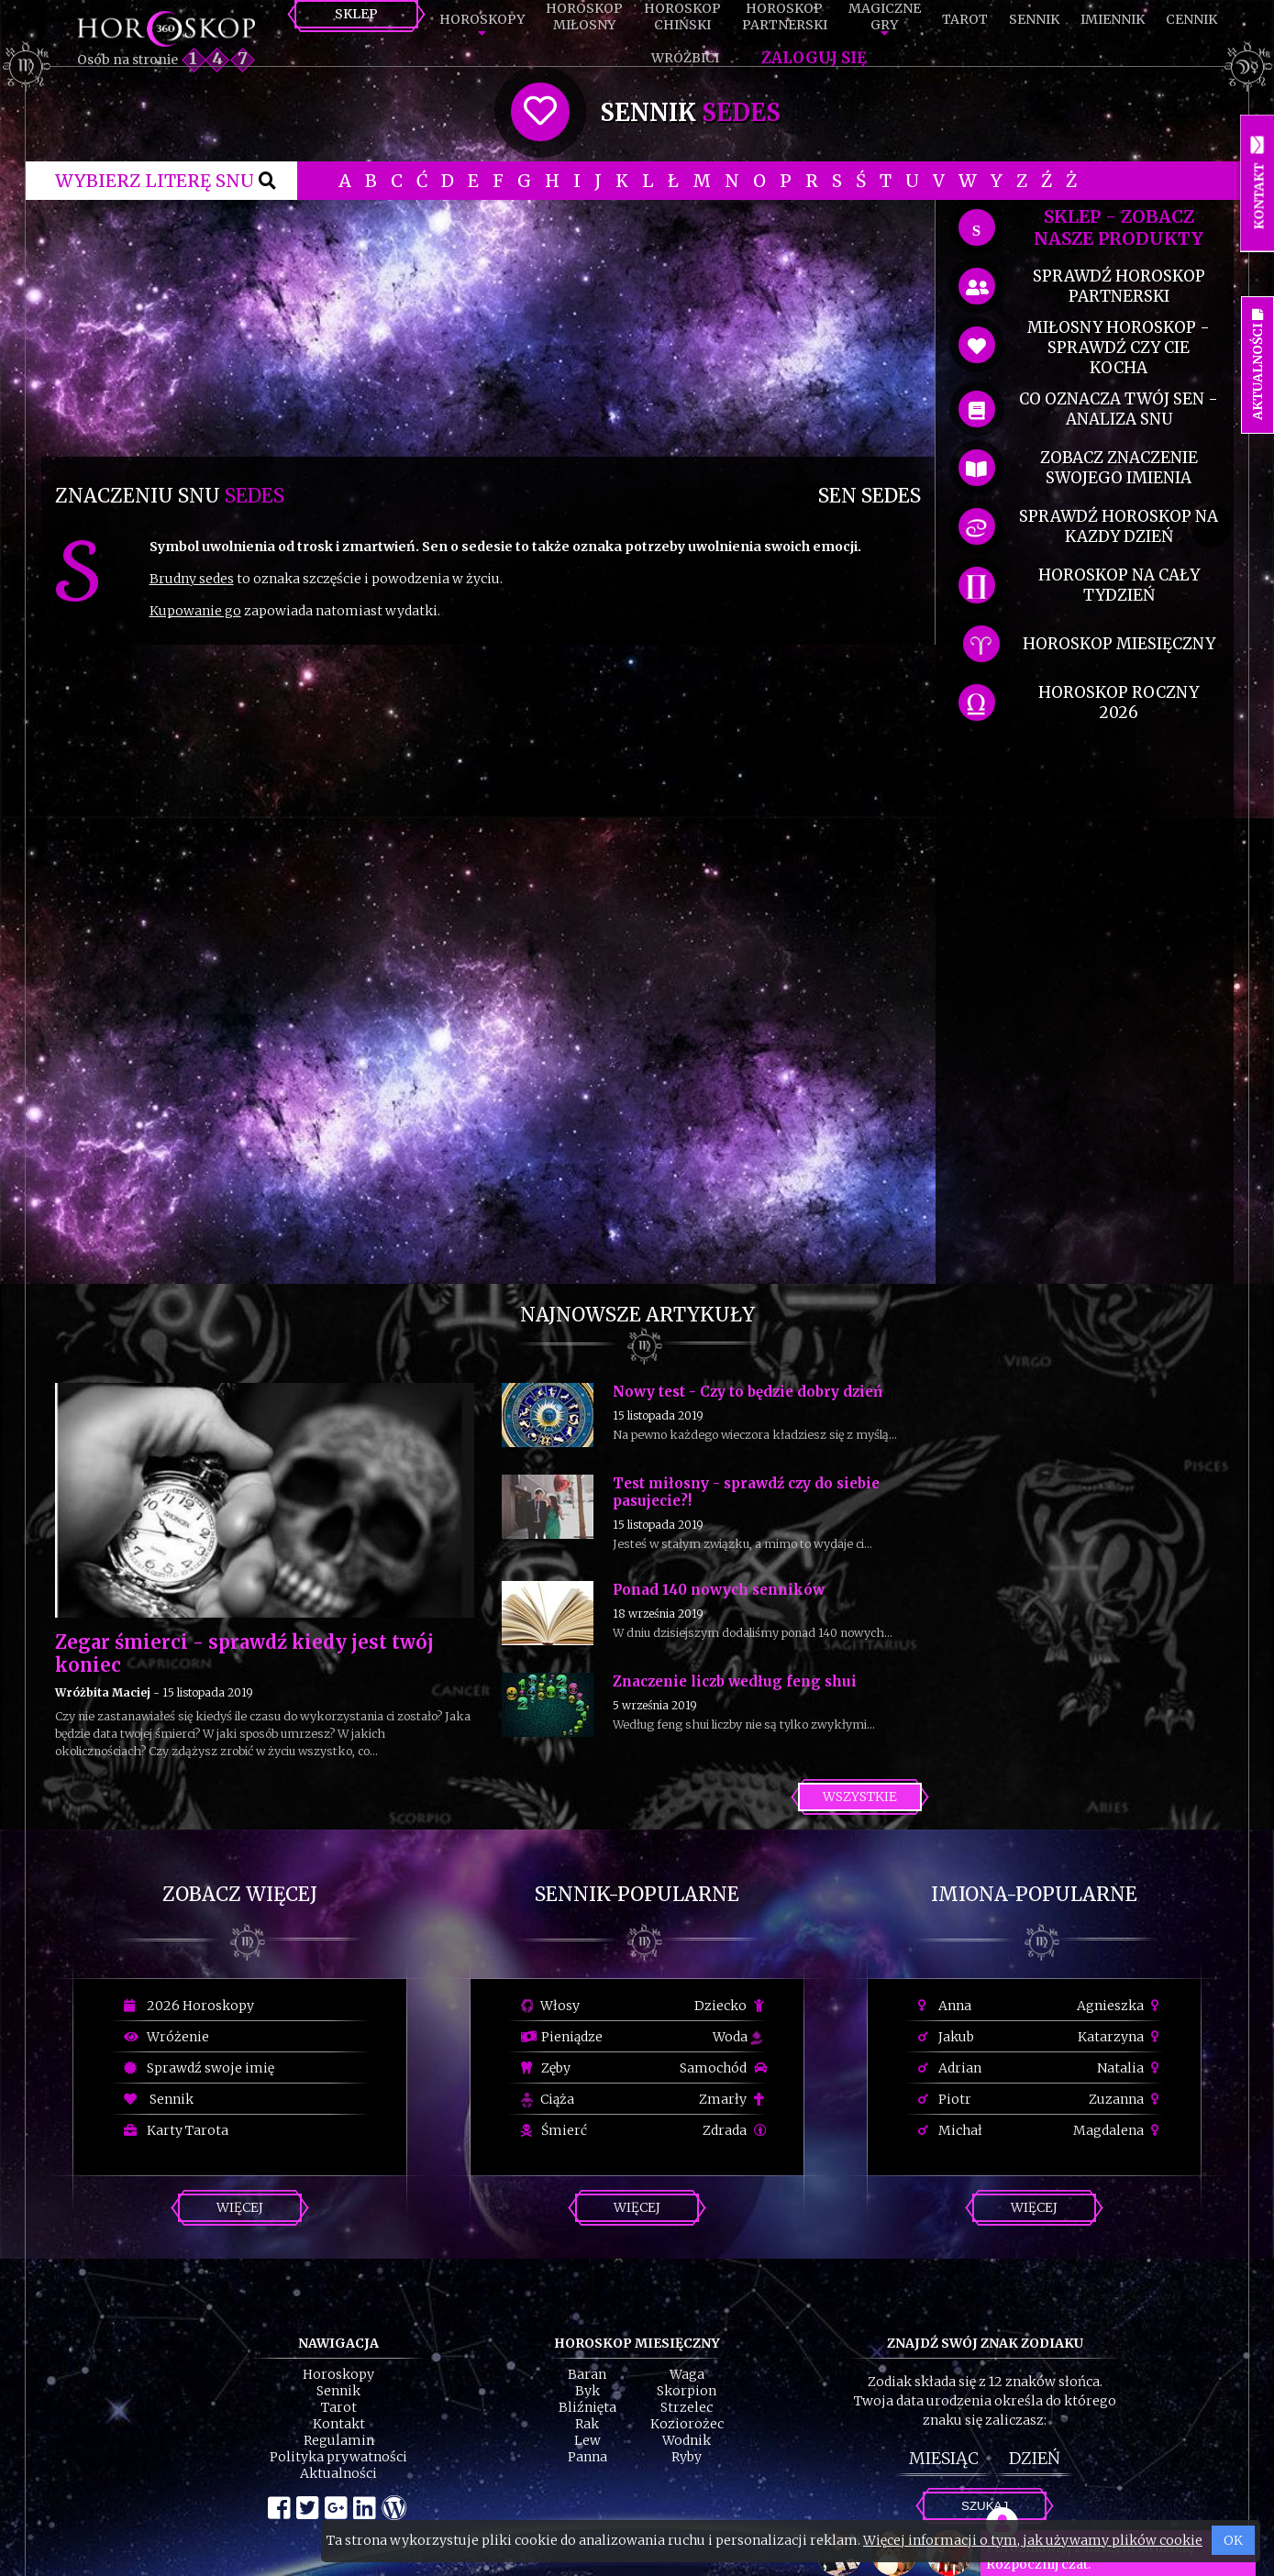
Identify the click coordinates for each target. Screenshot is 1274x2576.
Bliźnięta (587, 2407)
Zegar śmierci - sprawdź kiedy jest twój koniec (244, 1653)
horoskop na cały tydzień (1119, 585)
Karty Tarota (176, 2130)
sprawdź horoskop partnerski (1119, 286)
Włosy (550, 2005)
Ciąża (547, 2099)
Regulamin (339, 2440)
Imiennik (1112, 19)
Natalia (1130, 2068)
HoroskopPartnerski (784, 16)
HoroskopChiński (682, 16)
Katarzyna (1121, 2037)
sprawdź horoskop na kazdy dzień (1118, 526)
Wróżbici (685, 58)
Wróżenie (166, 2037)
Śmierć (554, 2130)
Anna (944, 2005)
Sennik (1034, 19)
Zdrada (735, 2130)
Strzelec (686, 2407)
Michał (950, 2130)
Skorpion (686, 2391)
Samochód (723, 2068)
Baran (587, 2374)
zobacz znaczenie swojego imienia (1119, 468)
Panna (587, 2457)
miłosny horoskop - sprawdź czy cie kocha (1118, 347)
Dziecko (730, 2005)
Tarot (965, 19)
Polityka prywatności (338, 2457)
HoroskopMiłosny (584, 16)
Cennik (1191, 19)
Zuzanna (1126, 2099)
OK (1233, 2540)
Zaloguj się (814, 58)
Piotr (944, 2099)
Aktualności (338, 2473)
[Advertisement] (488, 328)
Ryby (686, 2457)
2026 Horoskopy (189, 2005)
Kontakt (339, 2424)
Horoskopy (482, 19)
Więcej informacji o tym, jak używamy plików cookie (1032, 2540)
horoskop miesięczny (1119, 644)
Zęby (546, 2068)
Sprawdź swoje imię (199, 2068)
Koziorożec (687, 2424)
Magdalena (1118, 2130)
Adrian (949, 2068)
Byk (587, 2391)
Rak (587, 2424)
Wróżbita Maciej (102, 1692)
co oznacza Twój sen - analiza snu (1118, 409)
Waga (687, 2374)
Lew (587, 2440)
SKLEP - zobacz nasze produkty (1118, 227)
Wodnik (686, 2440)
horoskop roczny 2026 (1118, 702)
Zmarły (733, 2099)
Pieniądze (562, 2037)
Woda (737, 2037)
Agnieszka (1120, 2005)
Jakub (946, 2037)
